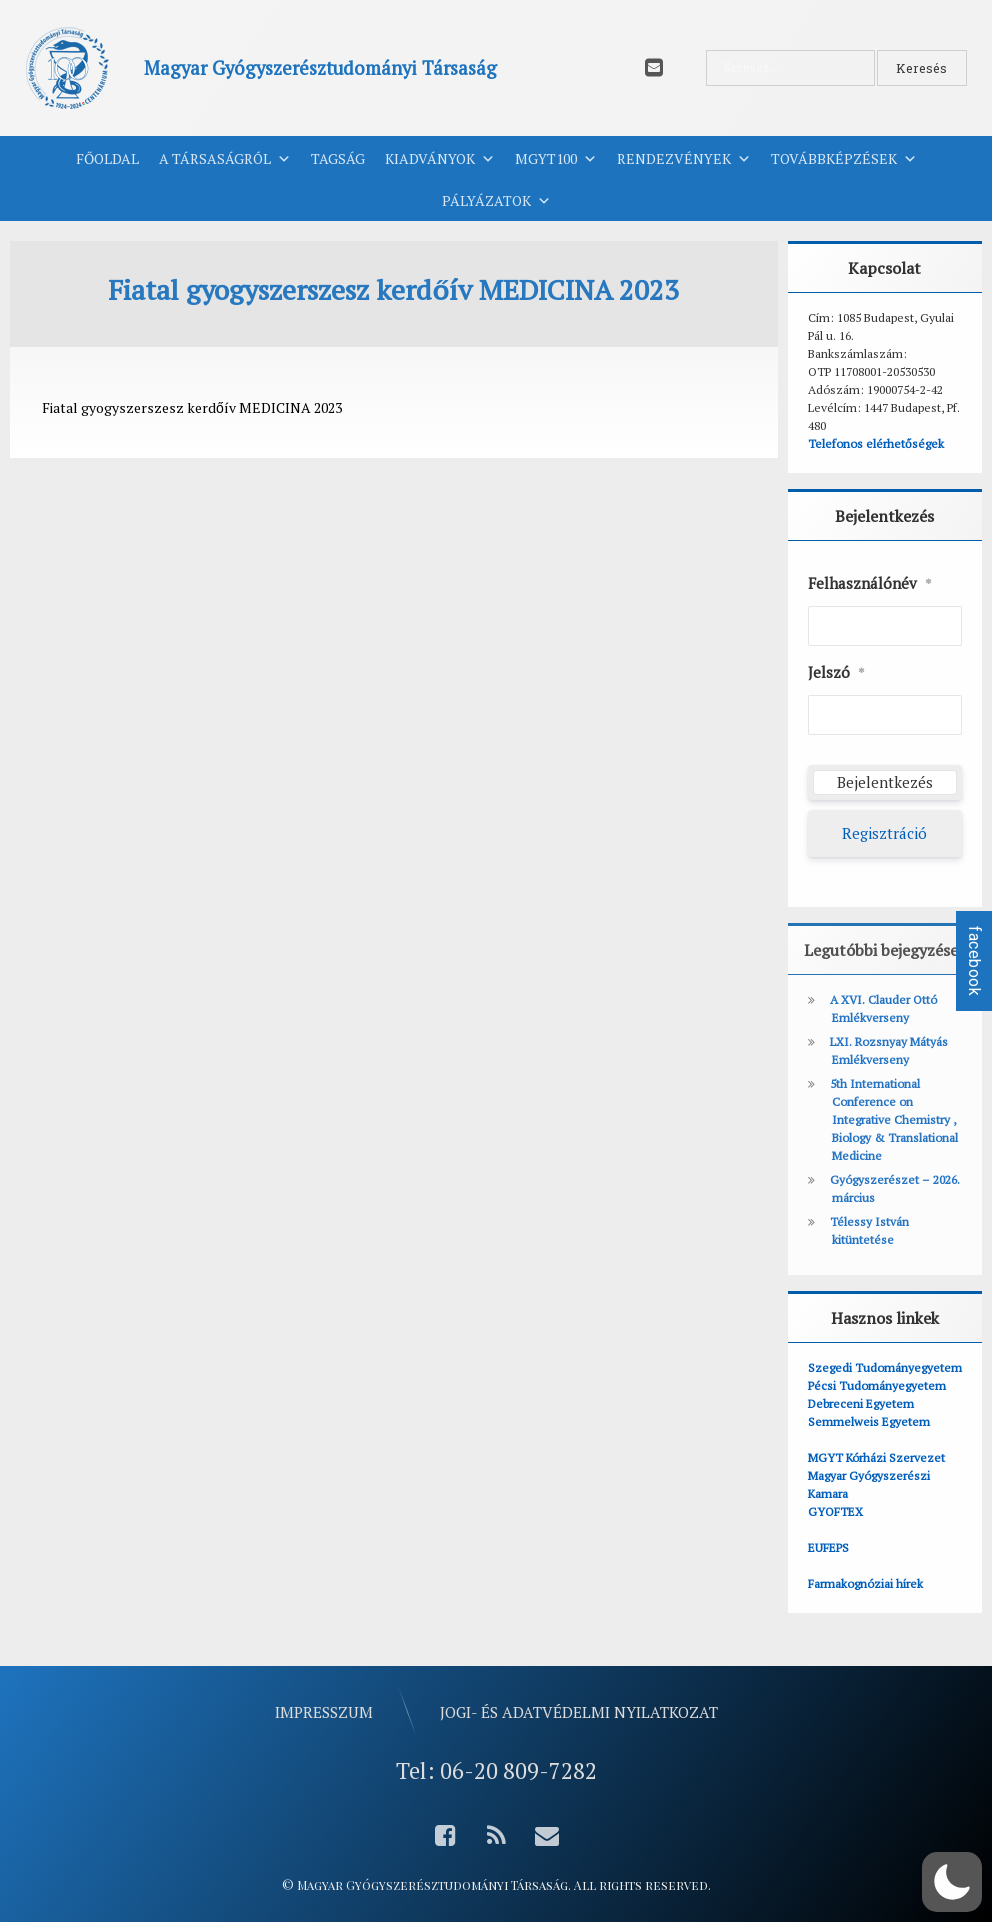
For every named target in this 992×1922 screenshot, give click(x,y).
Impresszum (324, 1712)
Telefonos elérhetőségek (876, 443)
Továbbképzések (844, 159)
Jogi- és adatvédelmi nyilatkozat (579, 1712)
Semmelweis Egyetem (869, 1421)
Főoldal (107, 158)
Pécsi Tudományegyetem (877, 1385)
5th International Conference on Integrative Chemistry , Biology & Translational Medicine (894, 1119)
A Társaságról (225, 159)
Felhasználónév (870, 584)
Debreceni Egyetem (861, 1403)
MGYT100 (556, 159)
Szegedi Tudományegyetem (885, 1367)
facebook (974, 961)
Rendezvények (684, 159)
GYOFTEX (835, 1511)
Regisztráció (884, 833)
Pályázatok (496, 201)
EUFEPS (828, 1547)
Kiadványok (440, 159)
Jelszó (836, 673)
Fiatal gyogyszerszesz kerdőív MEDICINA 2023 (192, 407)
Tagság (338, 158)
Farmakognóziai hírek (865, 1583)
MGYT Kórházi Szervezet (876, 1457)
